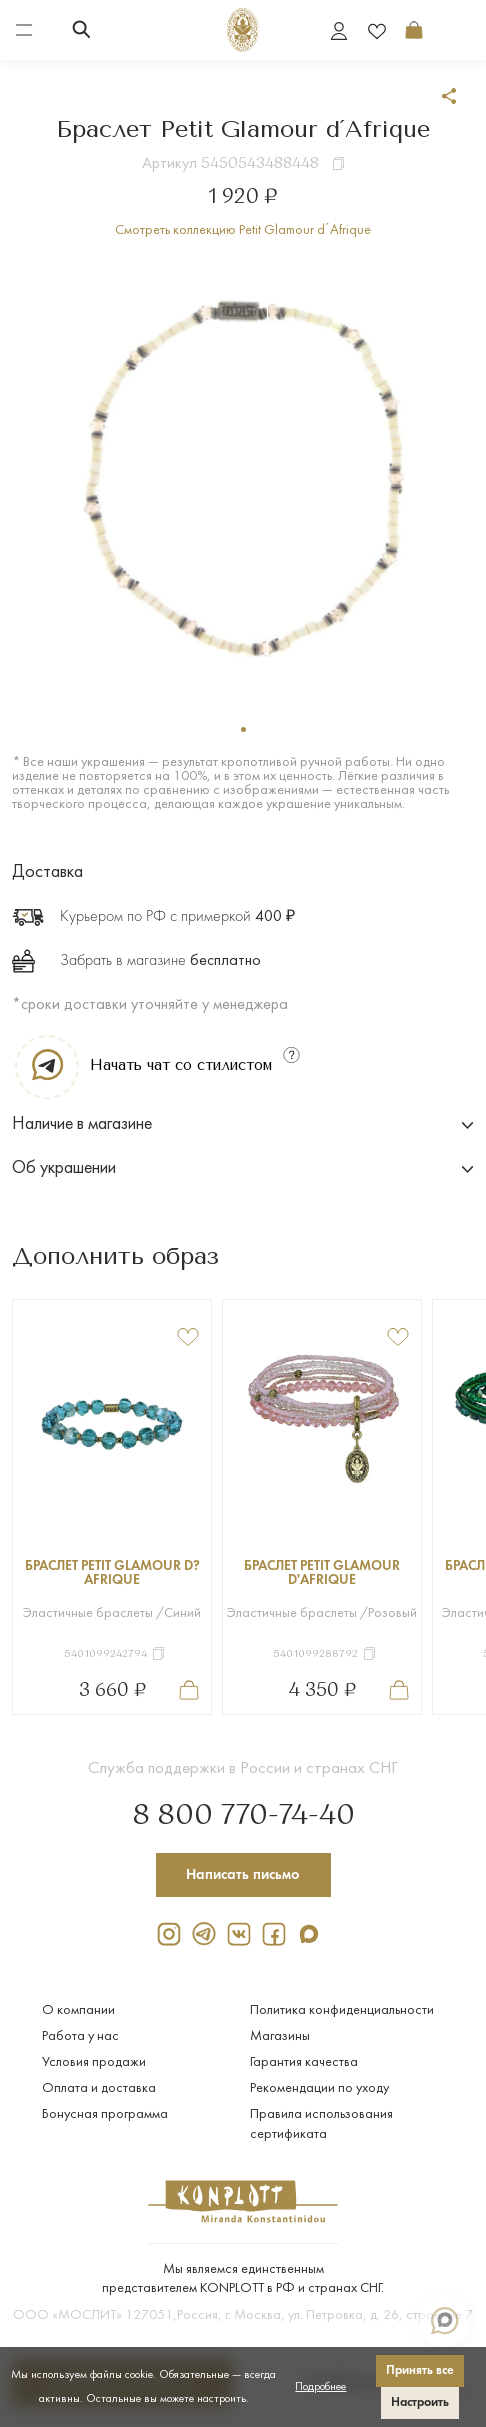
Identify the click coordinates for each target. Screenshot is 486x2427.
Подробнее (320, 2387)
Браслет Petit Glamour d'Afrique (322, 1573)
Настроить (420, 2402)
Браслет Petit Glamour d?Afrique (112, 1573)
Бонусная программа (105, 2114)
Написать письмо (243, 1875)
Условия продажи (94, 2062)
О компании (78, 2010)
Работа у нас (80, 2036)
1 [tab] (243, 729)
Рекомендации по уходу (319, 2088)
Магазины (280, 2036)
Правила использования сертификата (321, 2124)
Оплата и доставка (99, 2088)
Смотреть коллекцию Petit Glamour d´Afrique (243, 230)
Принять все (420, 2370)
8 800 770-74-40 (243, 1816)
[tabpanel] (243, 477)
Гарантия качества (304, 2062)
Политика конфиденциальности (342, 2010)
